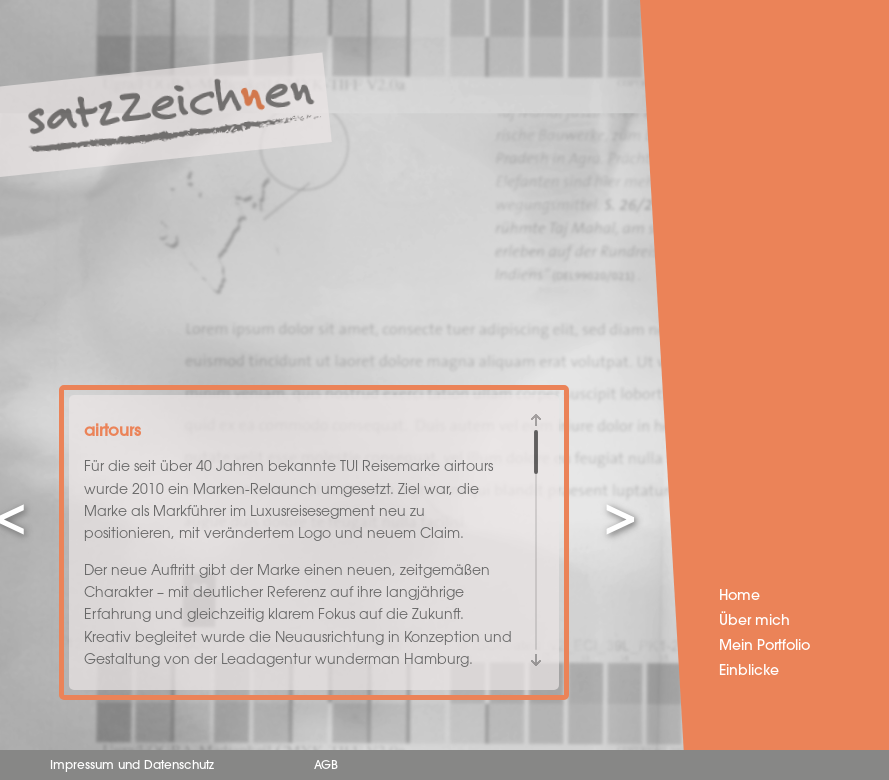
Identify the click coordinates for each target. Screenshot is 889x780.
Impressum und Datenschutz (132, 766)
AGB (326, 766)
